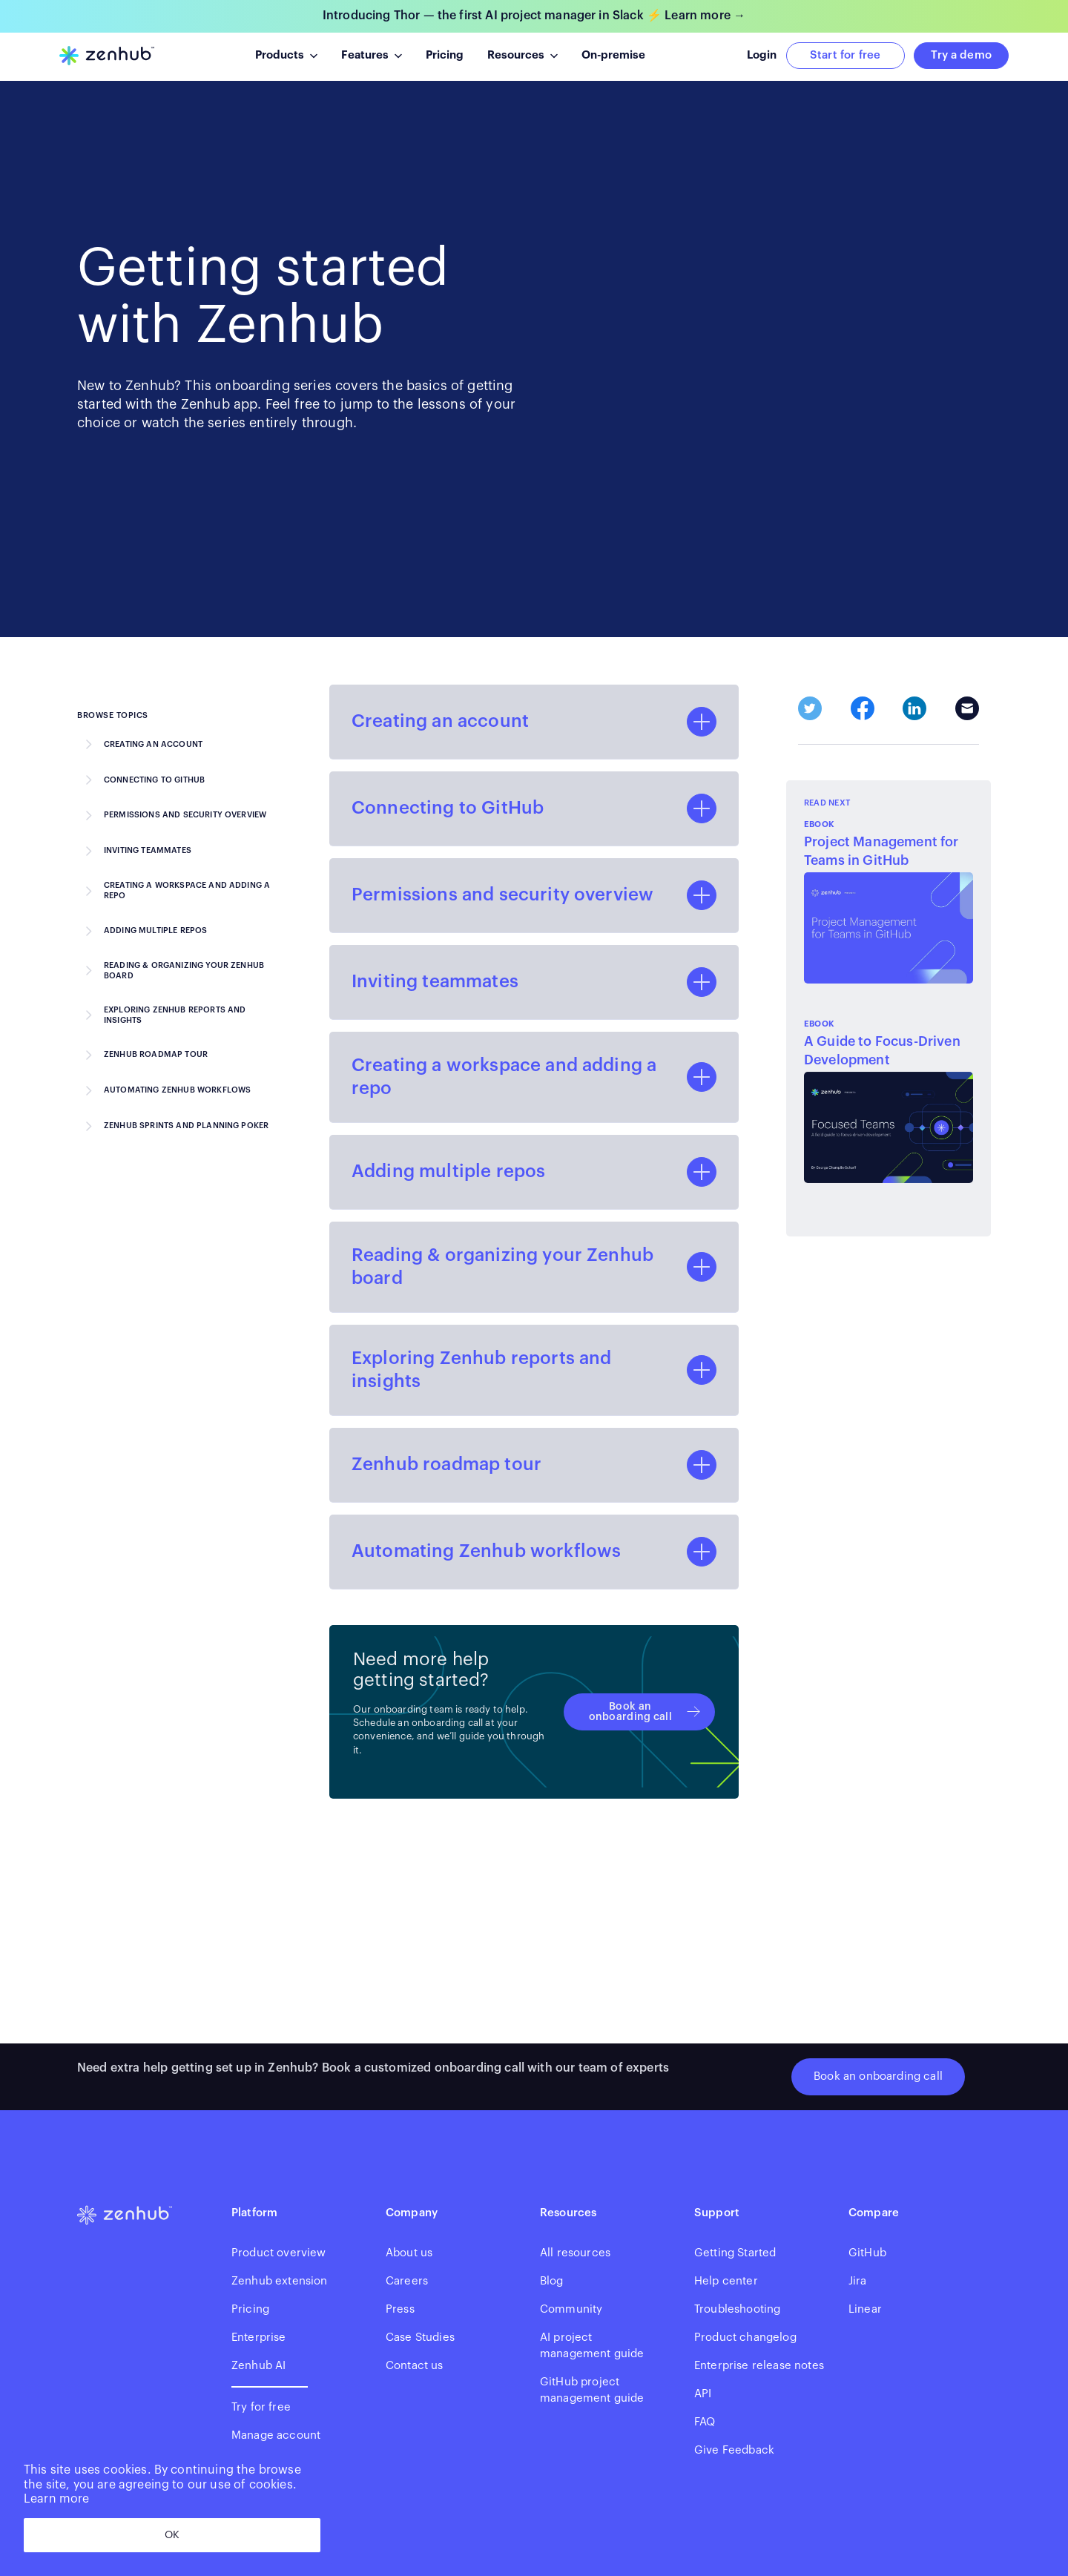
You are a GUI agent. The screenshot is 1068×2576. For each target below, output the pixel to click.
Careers (407, 2281)
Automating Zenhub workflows (177, 1090)
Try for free (261, 2407)
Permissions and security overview (185, 815)
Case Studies (420, 2337)
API (702, 2393)
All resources (575, 2253)
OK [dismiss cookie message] (172, 2535)
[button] (286, 56)
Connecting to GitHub (154, 780)
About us (409, 2253)
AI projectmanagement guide (592, 2345)
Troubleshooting (737, 2309)
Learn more (57, 2499)
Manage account (275, 2435)
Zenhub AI (258, 2365)
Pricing (250, 2309)
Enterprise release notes (759, 2365)
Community (571, 2309)
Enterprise (258, 2337)
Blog (552, 2281)
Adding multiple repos (155, 930)
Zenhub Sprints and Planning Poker (186, 1125)
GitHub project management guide (592, 2390)
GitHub (867, 2253)
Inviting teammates (147, 850)
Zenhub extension (279, 2281)
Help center (726, 2281)
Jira (857, 2281)
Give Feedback (734, 2450)
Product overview (278, 2253)
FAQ (704, 2422)
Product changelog (745, 2337)
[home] (106, 55)
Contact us (415, 2365)
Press (400, 2309)
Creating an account (153, 744)
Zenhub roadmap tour (156, 1054)
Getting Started (735, 2253)
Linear (865, 2309)
